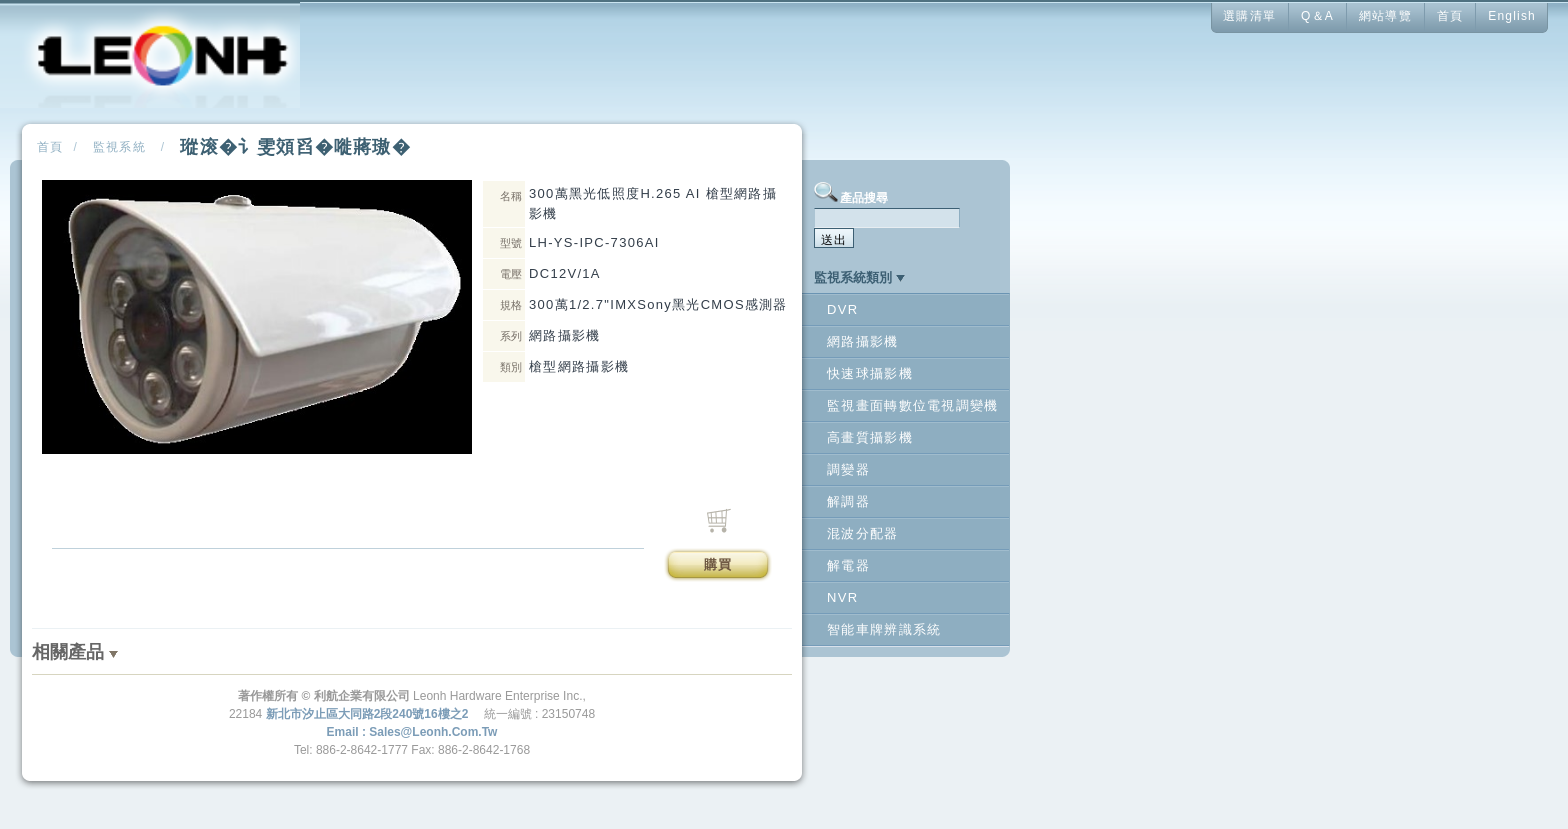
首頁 (1450, 16)
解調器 (848, 501)
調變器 (848, 469)
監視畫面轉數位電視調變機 (913, 405)
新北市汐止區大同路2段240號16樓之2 (367, 714)
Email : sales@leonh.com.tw (412, 732)
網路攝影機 (863, 341)
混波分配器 (863, 533)
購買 (718, 564)
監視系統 (119, 147)
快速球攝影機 (870, 373)
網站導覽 (1385, 16)
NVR (842, 597)
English (1512, 16)
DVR (842, 309)
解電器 (848, 565)
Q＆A (1317, 16)
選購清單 (1249, 16)
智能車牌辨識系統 (884, 629)
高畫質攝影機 (870, 437)
